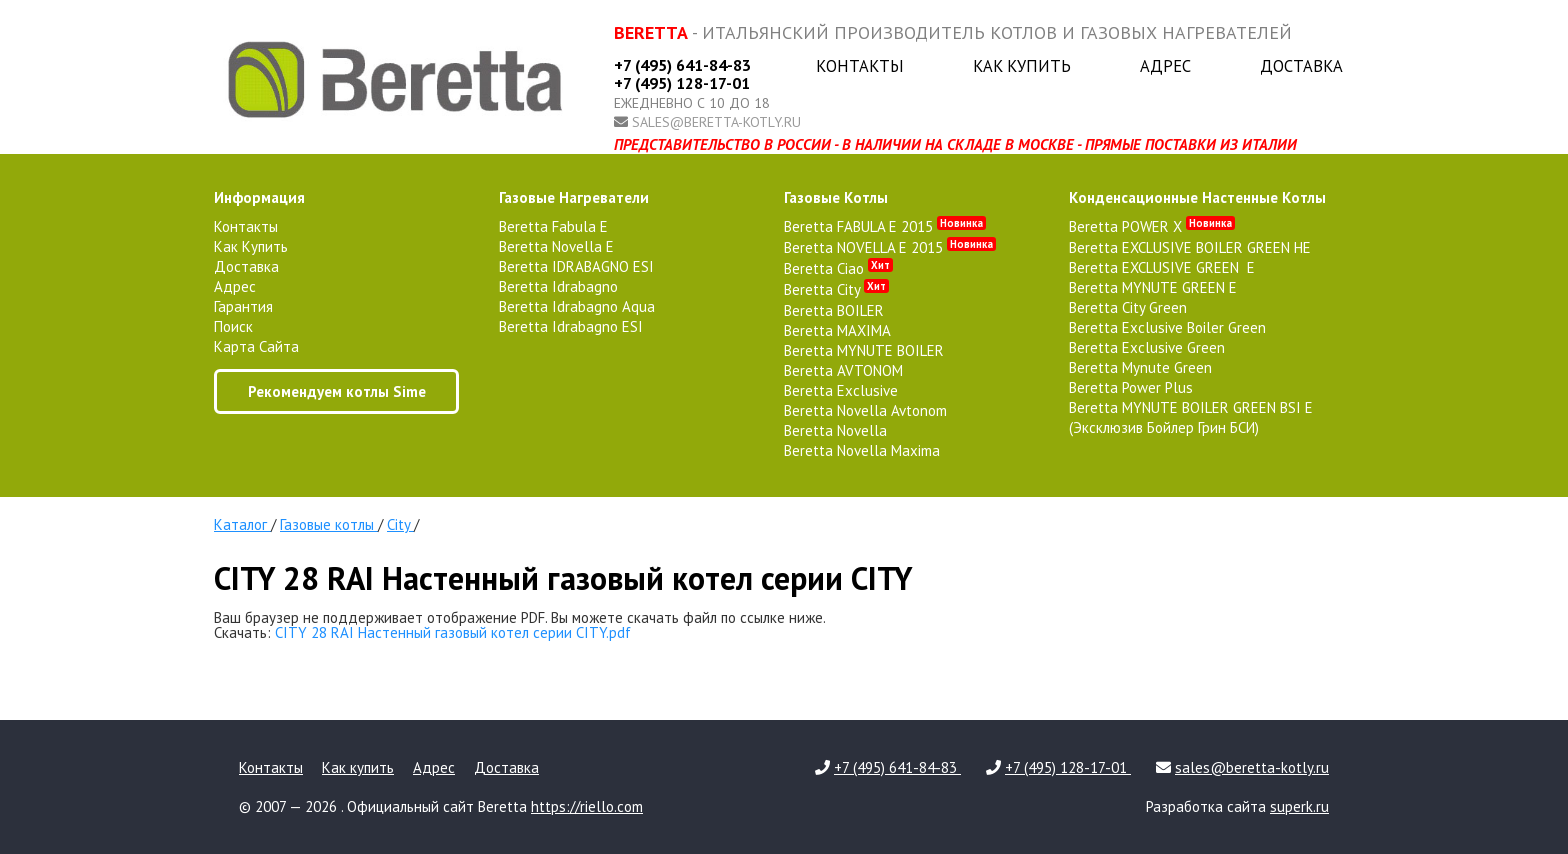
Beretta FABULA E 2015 (885, 226)
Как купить (1022, 66)
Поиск (233, 326)
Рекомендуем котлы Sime (337, 391)
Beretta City (836, 289)
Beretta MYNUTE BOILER (864, 350)
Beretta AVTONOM (843, 370)
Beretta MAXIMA (837, 330)
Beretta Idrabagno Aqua (577, 306)
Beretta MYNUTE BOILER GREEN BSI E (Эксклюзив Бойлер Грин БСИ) (1191, 417)
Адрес (1165, 66)
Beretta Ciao (838, 268)
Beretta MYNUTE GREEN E (1153, 287)
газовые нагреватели (574, 197)
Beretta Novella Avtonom (865, 410)
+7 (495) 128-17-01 (682, 83)
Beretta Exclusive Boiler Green (1167, 327)
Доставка (1301, 66)
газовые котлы (836, 197)
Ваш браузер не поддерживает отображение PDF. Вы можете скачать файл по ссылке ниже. (520, 617)
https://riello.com (587, 806)
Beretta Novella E (556, 246)
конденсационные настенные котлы (1197, 197)
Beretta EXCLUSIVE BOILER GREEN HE (1190, 247)
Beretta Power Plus (1131, 387)
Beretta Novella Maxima (862, 450)
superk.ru (1299, 806)
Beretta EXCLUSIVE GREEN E (1162, 267)
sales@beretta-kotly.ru (716, 122)
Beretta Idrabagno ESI (571, 326)
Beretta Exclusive (841, 390)
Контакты (860, 66)
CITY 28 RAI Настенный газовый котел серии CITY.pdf (453, 632)
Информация (259, 197)
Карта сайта (256, 346)
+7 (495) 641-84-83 (682, 65)
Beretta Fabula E (553, 226)
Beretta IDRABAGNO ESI (576, 266)
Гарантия (243, 306)
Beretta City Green (1128, 307)
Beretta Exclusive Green (1147, 347)
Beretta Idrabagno (558, 286)
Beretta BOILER (834, 310)
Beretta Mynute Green (1140, 367)
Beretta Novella (835, 430)
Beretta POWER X (1152, 226)
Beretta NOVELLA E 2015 (890, 247)
